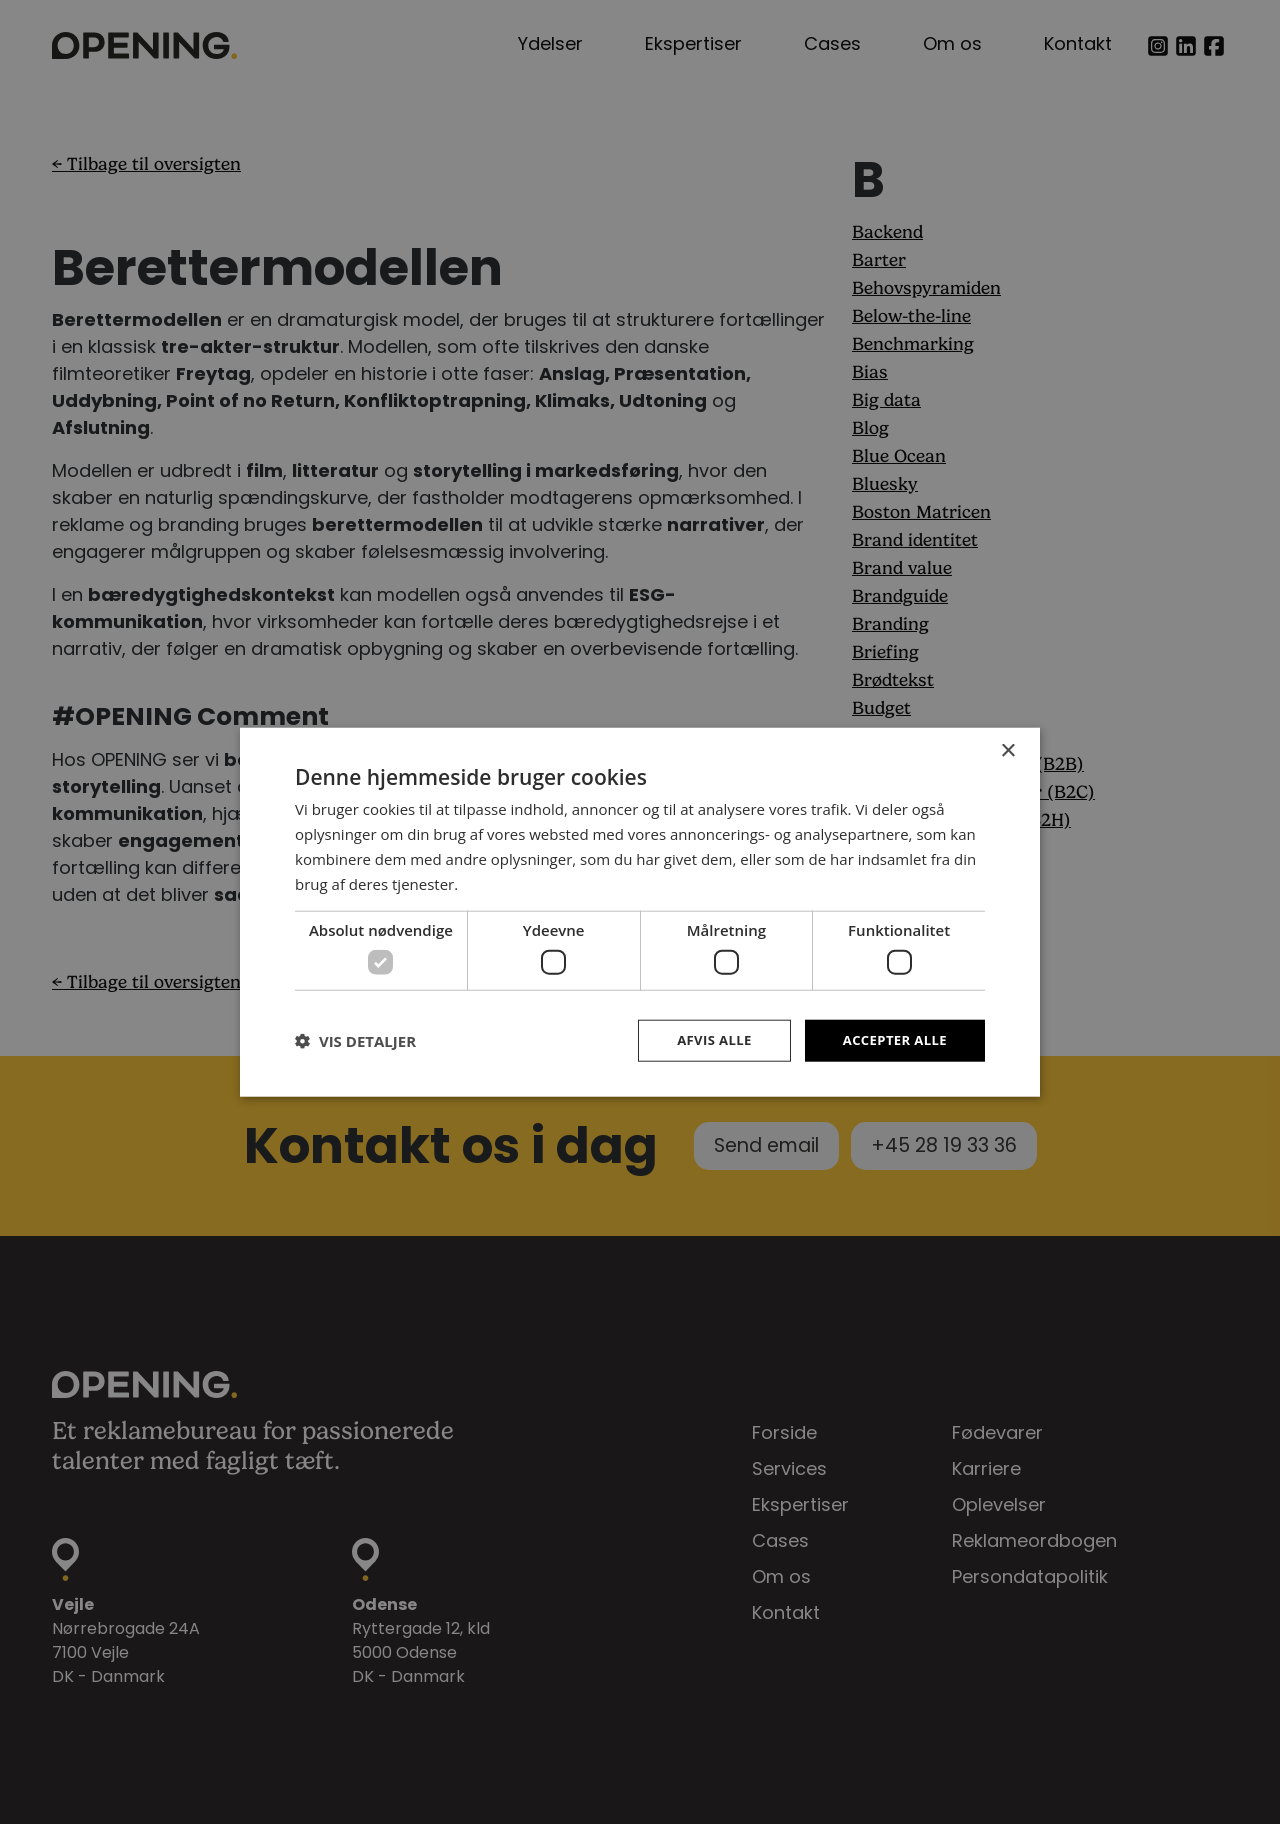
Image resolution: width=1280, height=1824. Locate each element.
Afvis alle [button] (705, 1039)
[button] (355, 1040)
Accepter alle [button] (891, 1039)
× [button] (1007, 749)
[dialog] (640, 912)
